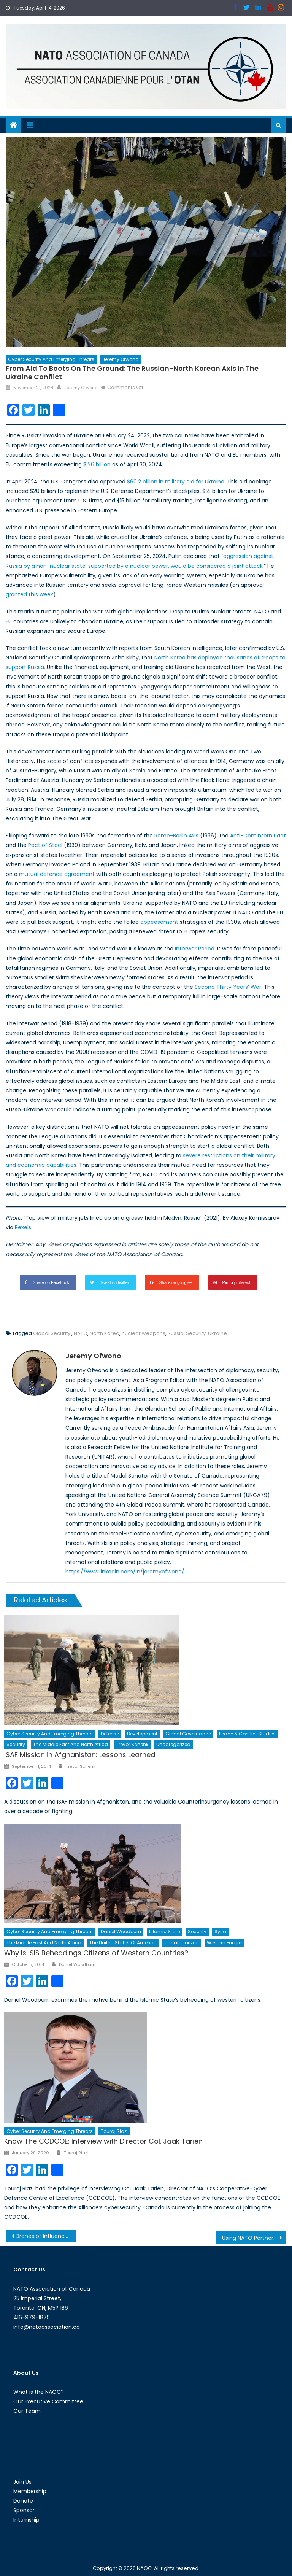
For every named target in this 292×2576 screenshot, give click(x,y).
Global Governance (188, 1734)
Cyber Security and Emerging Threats (51, 359)
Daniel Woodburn (121, 1931)
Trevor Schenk (132, 1744)
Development (142, 1734)
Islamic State (164, 1931)
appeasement (159, 922)
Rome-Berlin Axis (176, 835)
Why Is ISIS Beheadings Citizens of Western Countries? (96, 1953)
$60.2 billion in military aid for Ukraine (175, 481)
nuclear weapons (143, 1333)
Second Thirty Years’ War (227, 987)
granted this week (29, 594)
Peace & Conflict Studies (247, 1734)
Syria (220, 1931)
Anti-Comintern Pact (258, 835)
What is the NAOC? (38, 2392)
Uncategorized (173, 1744)
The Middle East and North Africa (70, 1744)
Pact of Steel (45, 845)
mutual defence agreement (57, 874)
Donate (23, 2500)
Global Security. (52, 1333)
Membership (29, 2491)
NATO (80, 1333)
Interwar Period (194, 948)
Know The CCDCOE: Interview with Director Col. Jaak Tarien (103, 2141)
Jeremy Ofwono (120, 359)
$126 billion (97, 464)
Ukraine (217, 1333)
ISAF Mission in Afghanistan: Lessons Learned (79, 1754)
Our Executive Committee (48, 2401)
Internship (26, 2520)
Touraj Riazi (114, 2131)
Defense (110, 1734)
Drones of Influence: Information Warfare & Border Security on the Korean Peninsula (46, 2236)
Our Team (27, 2411)
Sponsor (24, 2510)
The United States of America (123, 1942)
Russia (176, 1333)
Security (196, 1333)
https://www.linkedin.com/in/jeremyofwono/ (124, 1571)
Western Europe (224, 1942)
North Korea (104, 1333)
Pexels (23, 1227)
